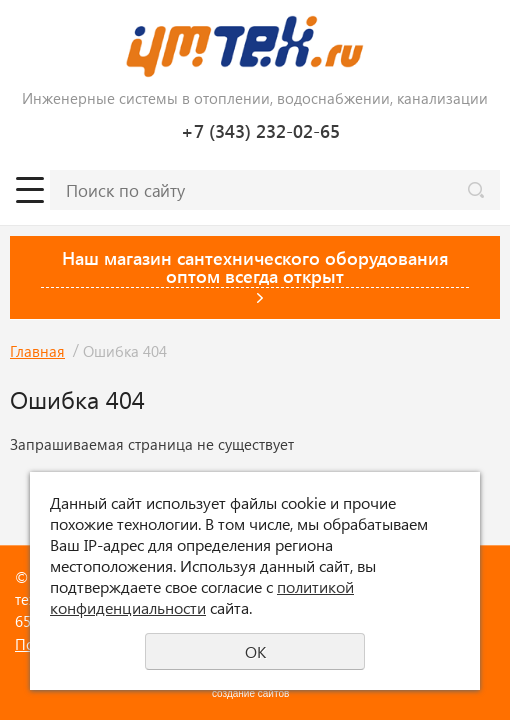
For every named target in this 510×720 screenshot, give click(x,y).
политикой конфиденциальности (202, 597)
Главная (37, 351)
